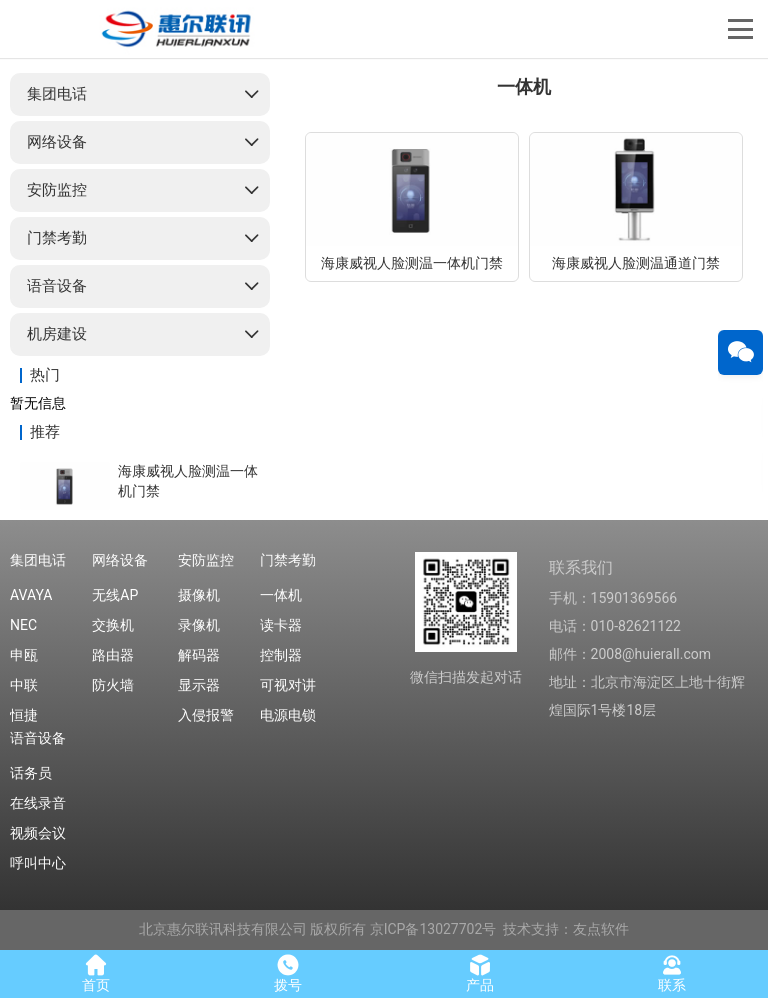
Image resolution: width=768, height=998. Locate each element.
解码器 (199, 655)
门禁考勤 (57, 238)
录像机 (199, 625)
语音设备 (57, 286)
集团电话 (57, 94)
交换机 (113, 625)
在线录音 (38, 803)
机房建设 (57, 334)
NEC (23, 625)
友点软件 (601, 929)
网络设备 (57, 142)
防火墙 (113, 685)
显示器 (199, 685)
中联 (24, 685)
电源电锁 (288, 715)
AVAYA (31, 595)
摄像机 (199, 595)
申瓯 (24, 655)
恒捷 (24, 715)
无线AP (115, 595)
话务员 (31, 773)
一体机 (281, 595)
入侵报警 (206, 715)
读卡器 (281, 625)
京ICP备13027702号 (433, 929)
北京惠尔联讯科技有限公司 (223, 929)
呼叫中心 (38, 863)
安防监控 (57, 190)
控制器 (281, 655)
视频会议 (38, 833)
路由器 (113, 655)
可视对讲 (288, 685)
